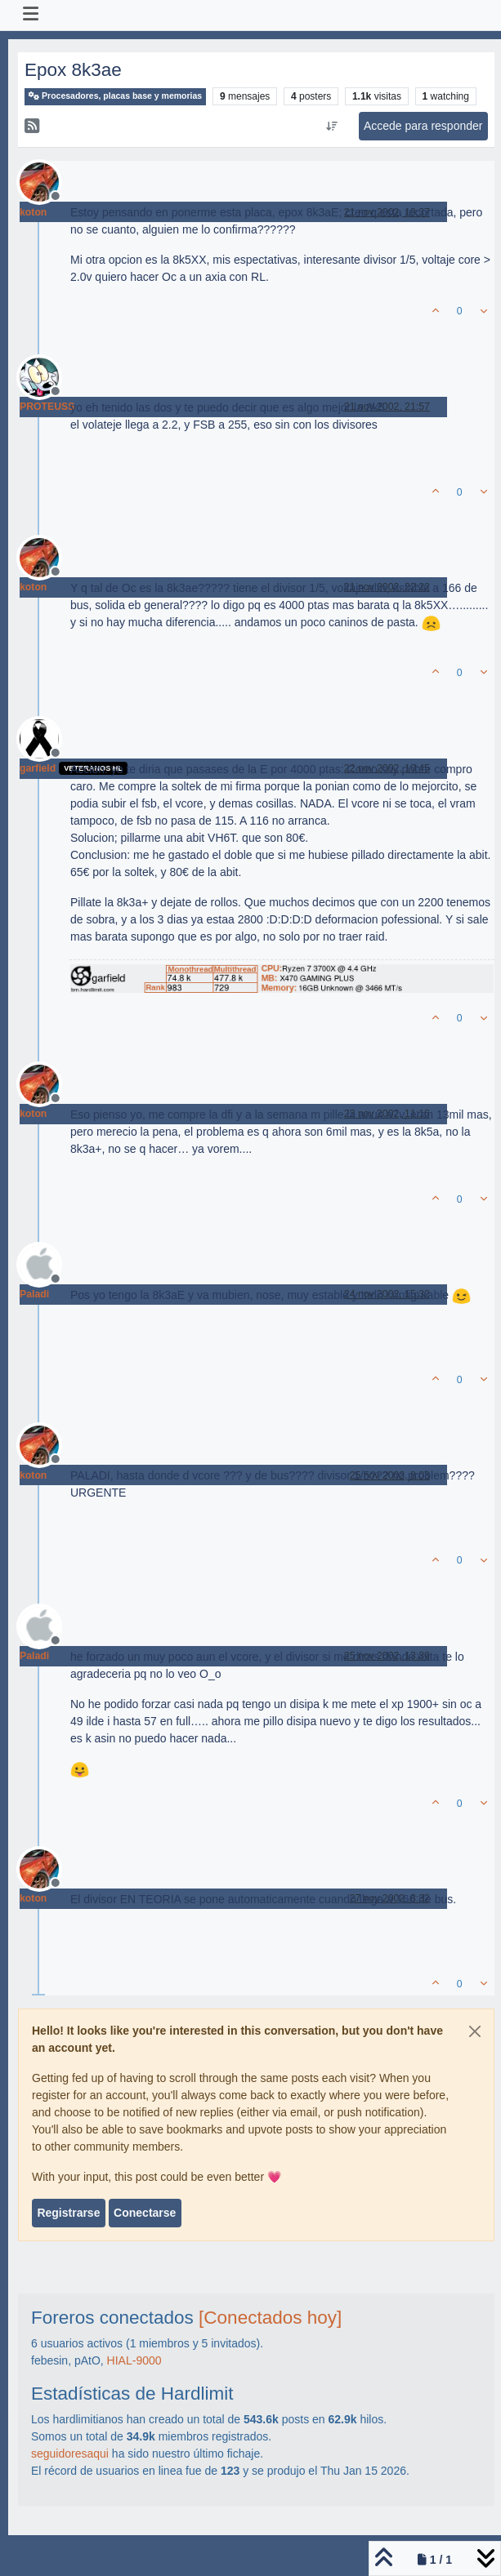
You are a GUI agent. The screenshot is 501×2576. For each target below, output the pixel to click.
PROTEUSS (47, 406)
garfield (38, 768)
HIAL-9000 (134, 2360)
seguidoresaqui (70, 2453)
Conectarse (145, 2212)
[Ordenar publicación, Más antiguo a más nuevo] (331, 126)
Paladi (34, 1294)
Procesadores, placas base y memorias (115, 96)
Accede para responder (423, 125)
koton (33, 212)
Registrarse (68, 2212)
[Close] (475, 2031)
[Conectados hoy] (270, 2317)
